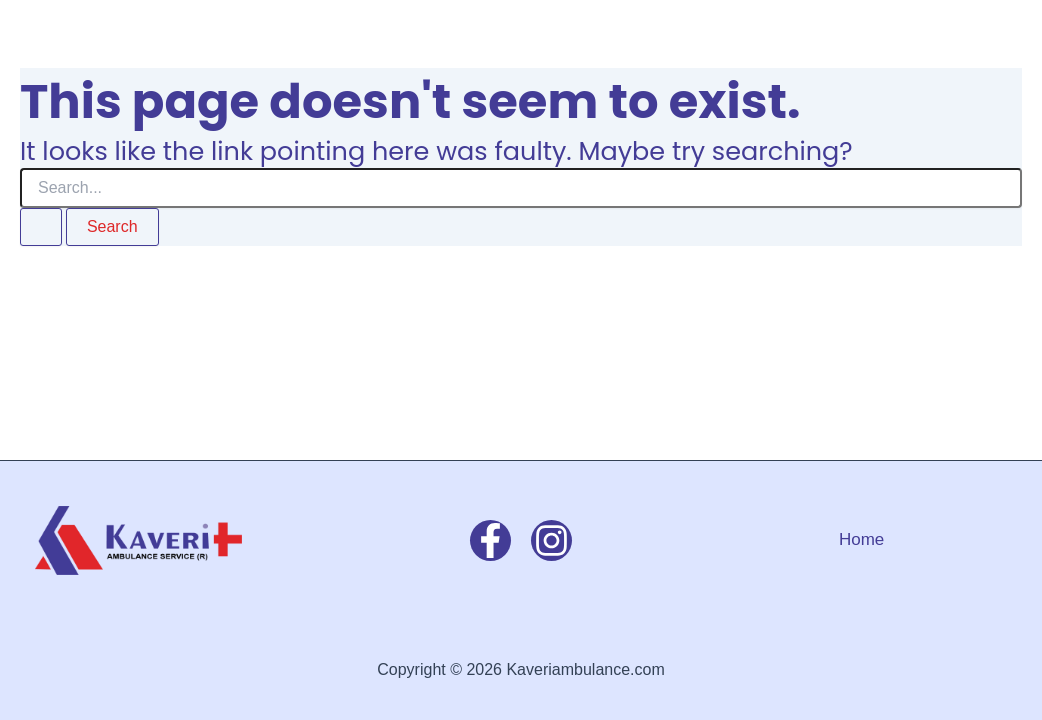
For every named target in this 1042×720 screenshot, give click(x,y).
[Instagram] (551, 540)
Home (861, 539)
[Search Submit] (41, 227)
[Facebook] (490, 540)
